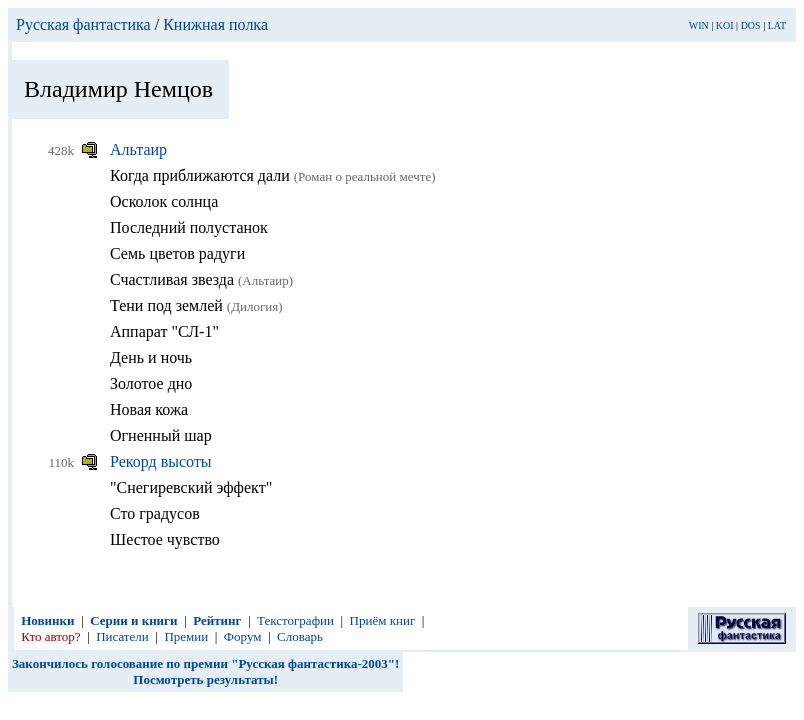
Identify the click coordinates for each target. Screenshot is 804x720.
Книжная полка (215, 24)
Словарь (300, 636)
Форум (243, 636)
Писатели (122, 636)
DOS (751, 25)
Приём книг (383, 620)
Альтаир (138, 149)
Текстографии (295, 620)
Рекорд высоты (161, 461)
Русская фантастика (83, 24)
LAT (777, 25)
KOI (725, 25)
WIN (699, 25)
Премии (186, 636)
